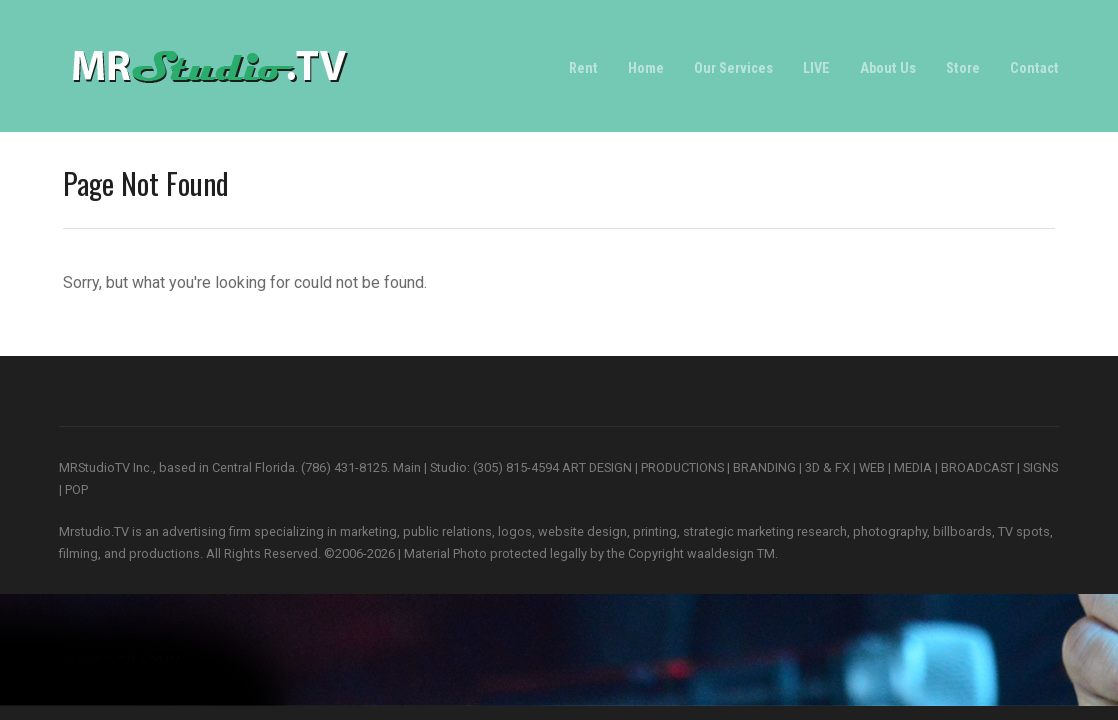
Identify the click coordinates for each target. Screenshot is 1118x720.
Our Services (733, 68)
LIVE (816, 68)
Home (646, 68)
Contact (1034, 68)
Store (963, 68)
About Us (888, 68)
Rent (583, 68)
